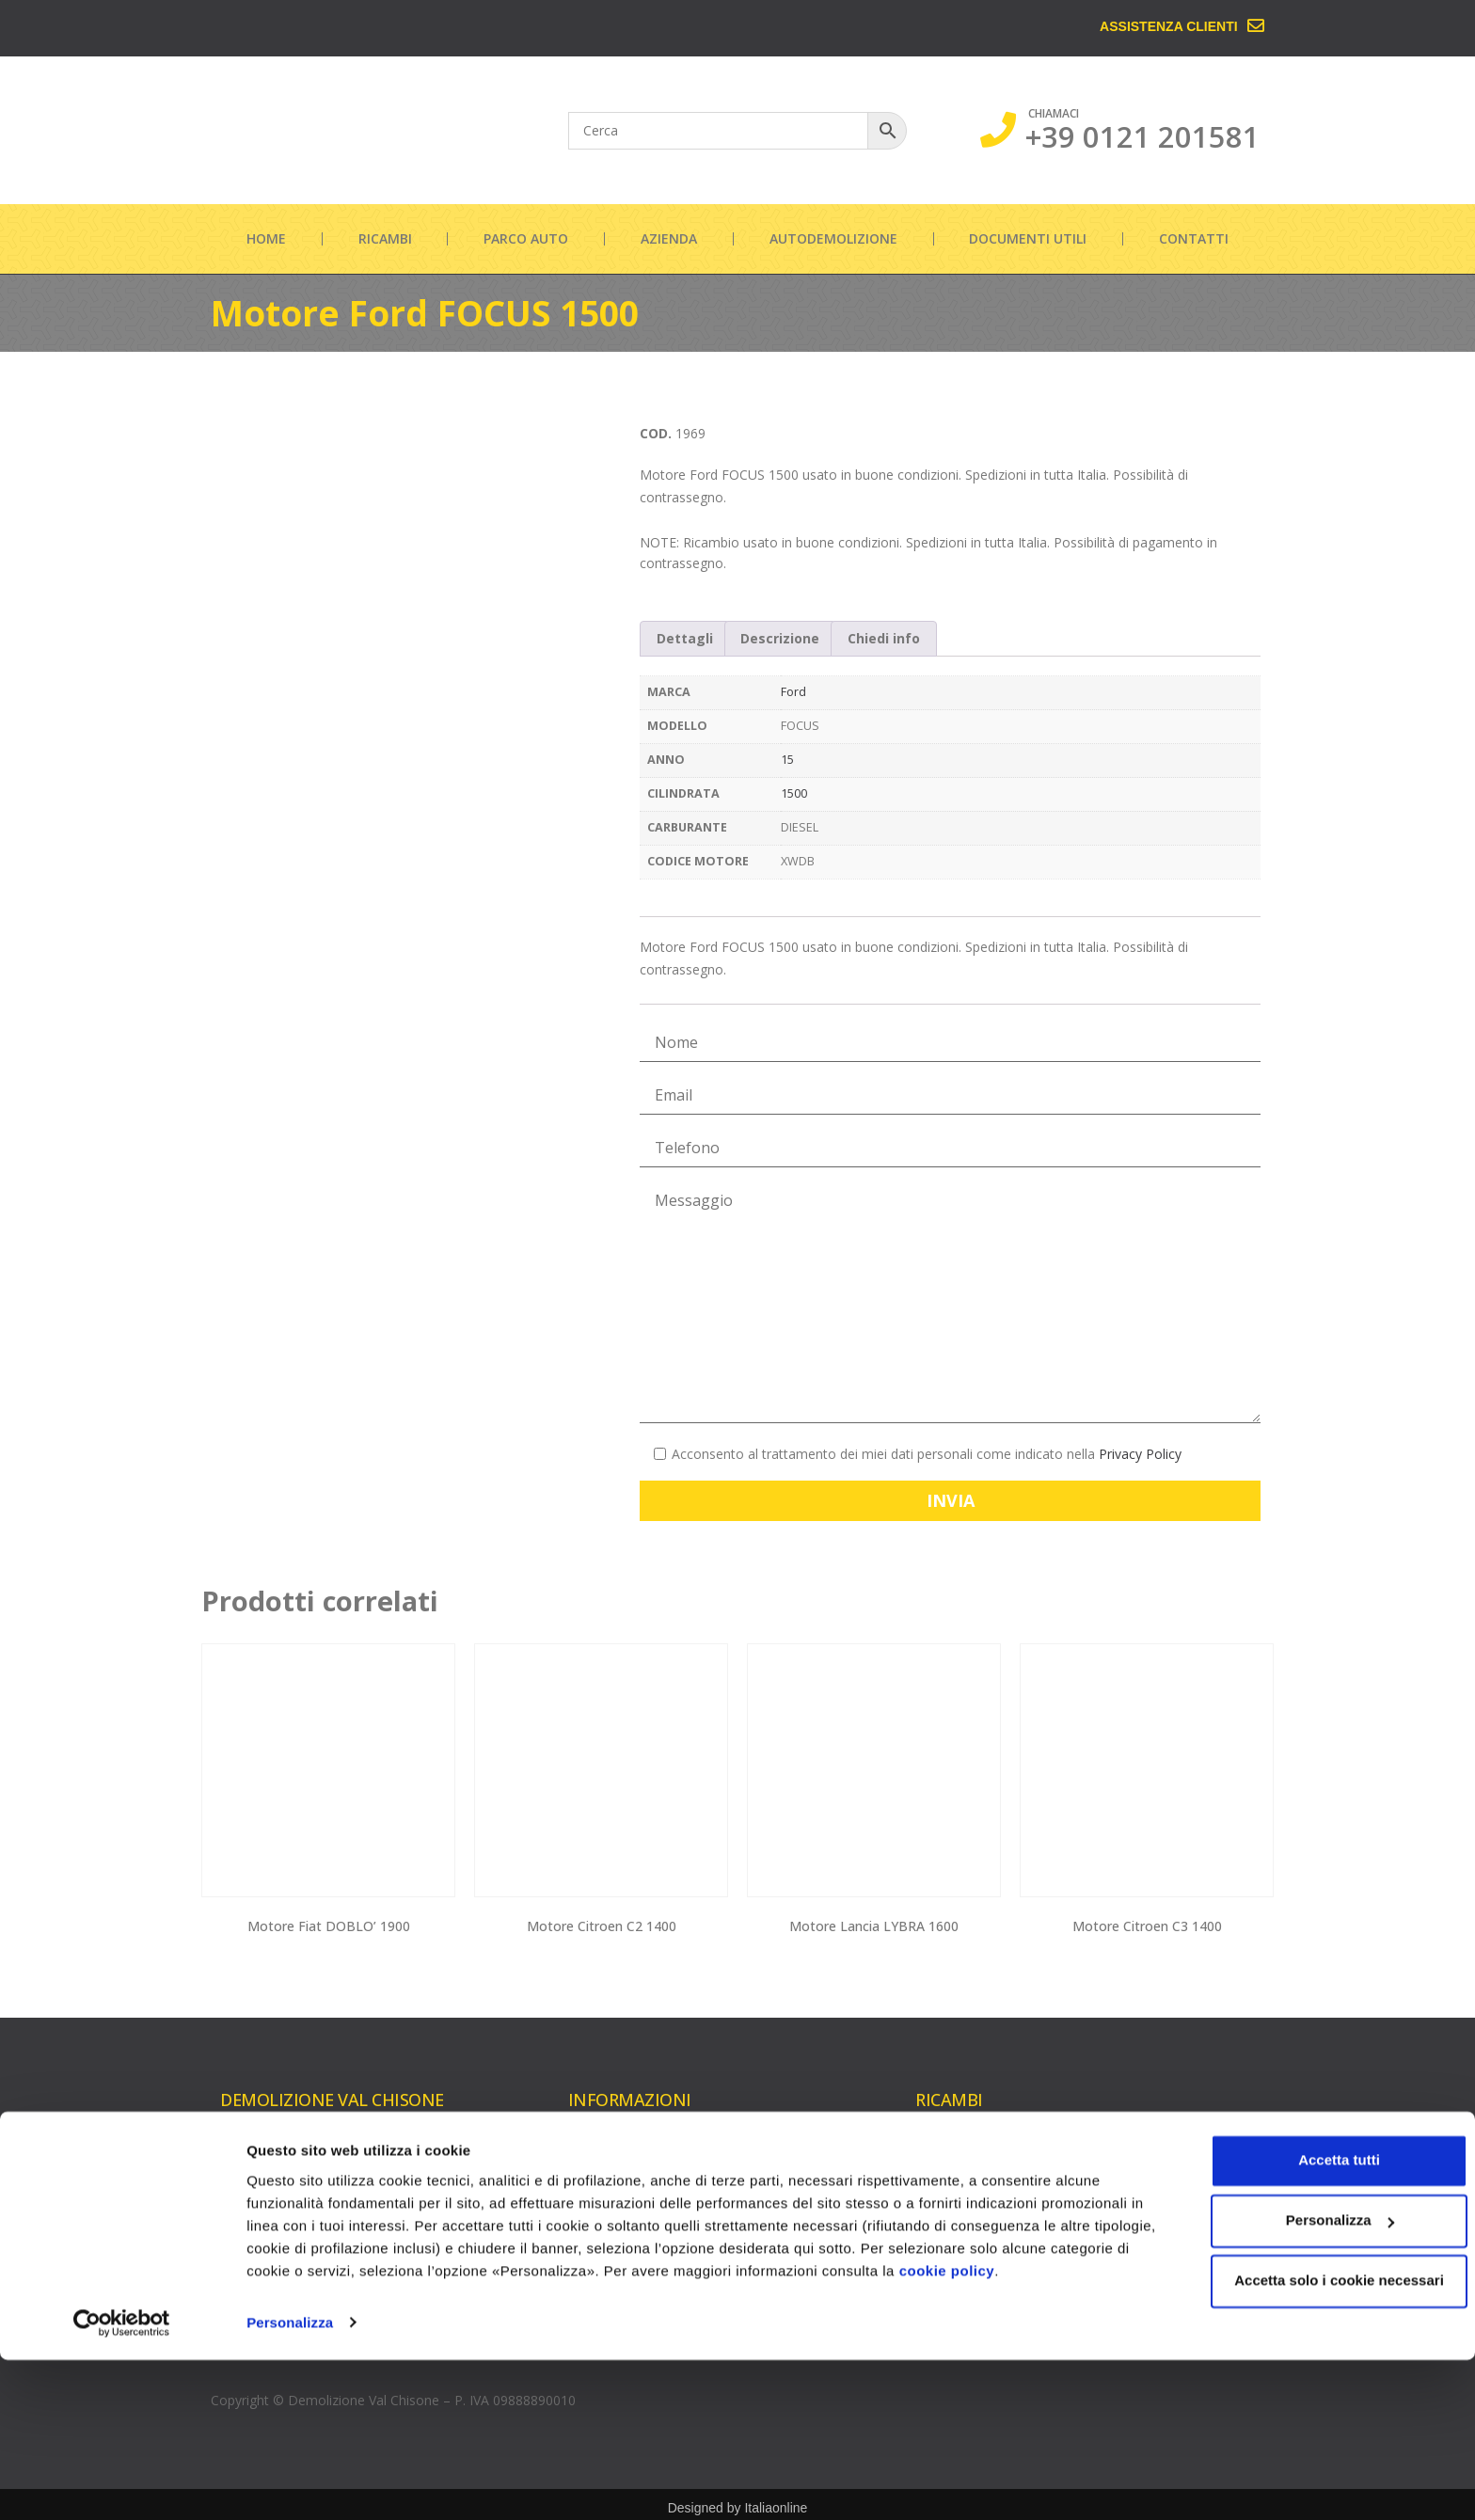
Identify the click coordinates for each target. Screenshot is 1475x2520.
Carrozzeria (1130, 2183)
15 (787, 760)
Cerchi (1114, 2213)
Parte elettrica (1138, 2243)
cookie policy (1030, 2431)
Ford (793, 692)
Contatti (1194, 238)
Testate (938, 2207)
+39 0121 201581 (1142, 136)
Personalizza (289, 2483)
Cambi (1114, 2153)
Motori (936, 2147)
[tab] (685, 639)
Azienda (669, 238)
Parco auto (526, 238)
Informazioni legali (624, 2267)
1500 (794, 793)
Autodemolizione (833, 238)
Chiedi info (884, 638)
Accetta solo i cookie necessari (1318, 2441)
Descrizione (779, 638)
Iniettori (938, 2237)
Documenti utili (1027, 238)
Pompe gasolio (961, 2267)
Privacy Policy (1140, 1454)
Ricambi (385, 238)
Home (266, 238)
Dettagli (685, 638)
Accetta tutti (1318, 2321)
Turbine (938, 2177)
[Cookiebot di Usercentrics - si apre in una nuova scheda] (122, 2483)
